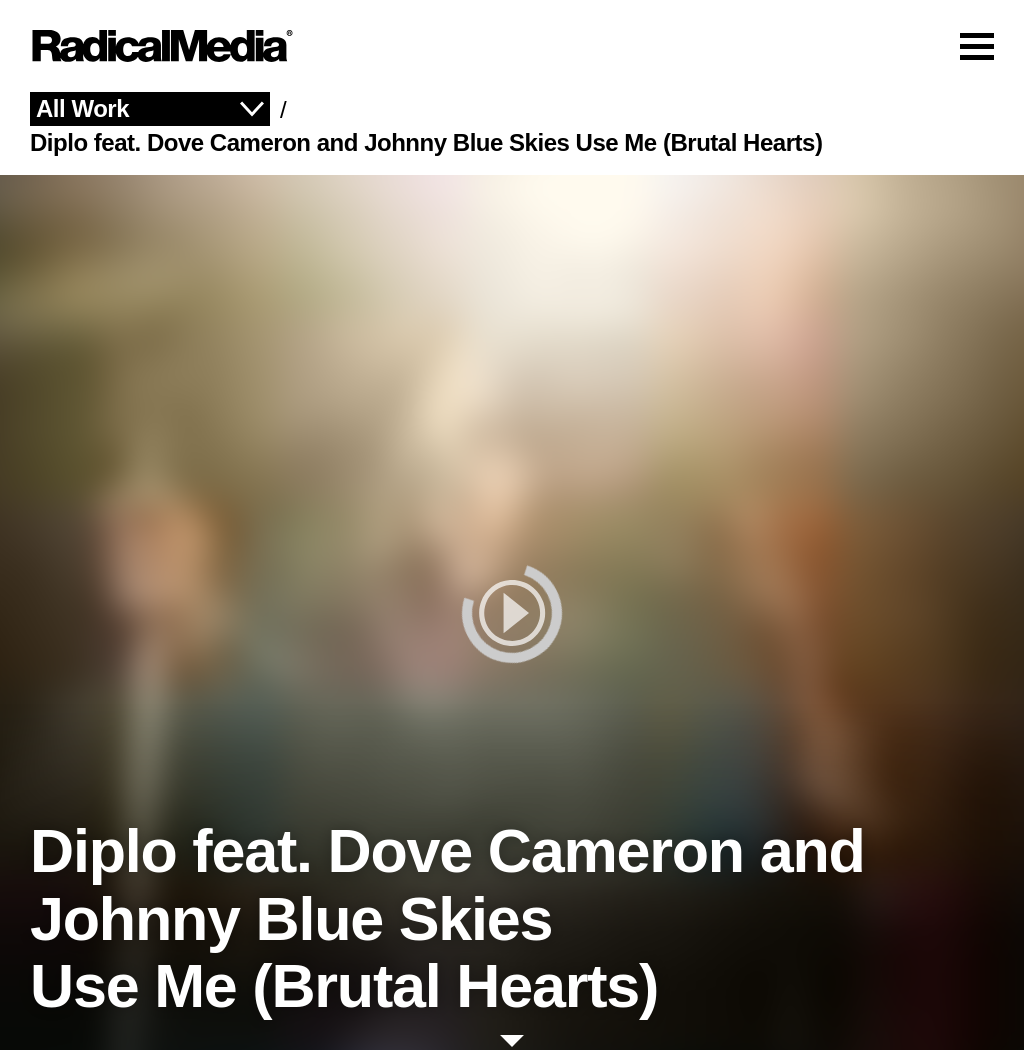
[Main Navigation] (512, 46)
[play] (512, 612)
